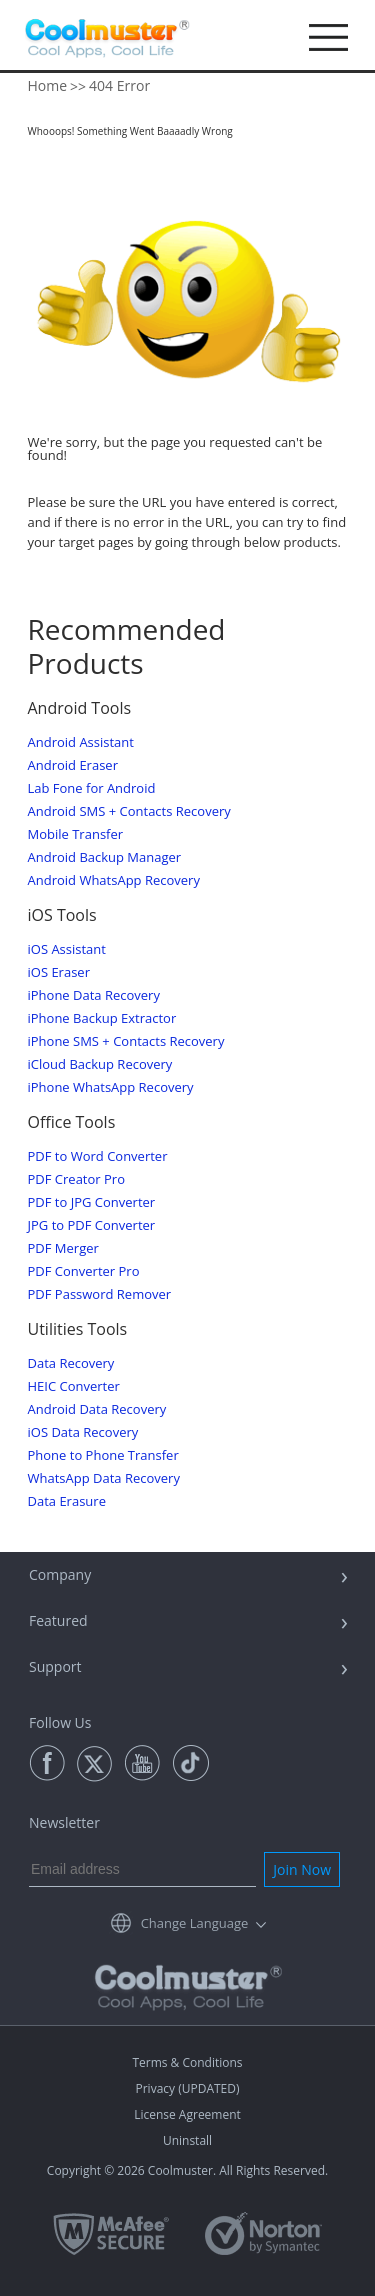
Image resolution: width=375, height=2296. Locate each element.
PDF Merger (63, 1248)
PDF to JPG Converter (92, 1202)
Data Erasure (67, 1501)
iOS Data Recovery (83, 1432)
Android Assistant (81, 742)
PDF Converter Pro (84, 1271)
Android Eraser (73, 765)
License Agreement (187, 2114)
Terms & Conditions (187, 2062)
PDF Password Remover (100, 1294)
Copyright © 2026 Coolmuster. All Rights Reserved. (187, 2170)
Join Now (302, 1869)
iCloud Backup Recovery (100, 1064)
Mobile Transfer (76, 834)
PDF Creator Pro (76, 1179)
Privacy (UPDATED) (187, 2088)
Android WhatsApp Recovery (114, 880)
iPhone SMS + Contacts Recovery (126, 1041)
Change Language (195, 1923)
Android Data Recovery (97, 1409)
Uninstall (187, 2140)
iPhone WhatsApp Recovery (111, 1087)
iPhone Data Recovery (94, 995)
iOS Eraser (59, 972)
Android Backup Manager (105, 857)
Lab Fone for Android (92, 788)
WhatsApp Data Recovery (104, 1478)
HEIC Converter (74, 1386)
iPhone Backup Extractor (102, 1018)
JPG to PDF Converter (92, 1225)
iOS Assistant (67, 949)
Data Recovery (71, 1363)
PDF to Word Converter (98, 1156)
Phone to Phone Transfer (103, 1455)
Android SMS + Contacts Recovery (129, 811)
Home (48, 85)
